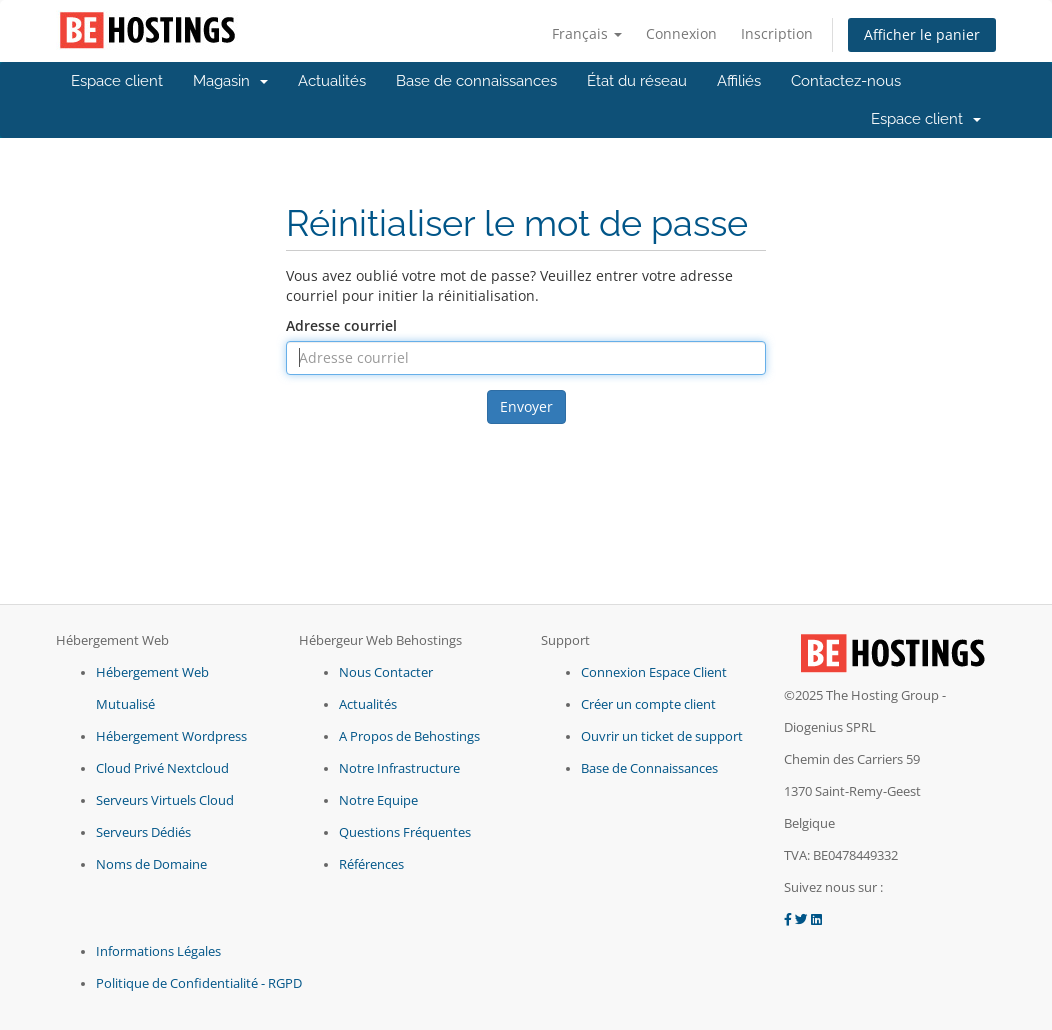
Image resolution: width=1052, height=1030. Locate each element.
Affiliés (739, 81)
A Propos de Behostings (409, 736)
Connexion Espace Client (654, 672)
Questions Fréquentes (405, 832)
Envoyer (526, 406)
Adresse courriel (341, 325)
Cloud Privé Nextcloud (162, 768)
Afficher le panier (922, 34)
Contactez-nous (846, 81)
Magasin (230, 81)
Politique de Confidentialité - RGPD (199, 983)
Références (371, 864)
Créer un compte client (648, 704)
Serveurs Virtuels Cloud (165, 800)
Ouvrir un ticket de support (662, 736)
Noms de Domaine (151, 864)
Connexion (681, 33)
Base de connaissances (476, 81)
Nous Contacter (386, 672)
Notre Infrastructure (399, 768)
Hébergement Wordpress (171, 736)
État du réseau (637, 81)
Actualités (332, 81)
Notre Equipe (378, 800)
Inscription (777, 33)
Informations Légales (158, 951)
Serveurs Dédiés (143, 832)
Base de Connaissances (649, 768)
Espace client (117, 81)
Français (587, 33)
